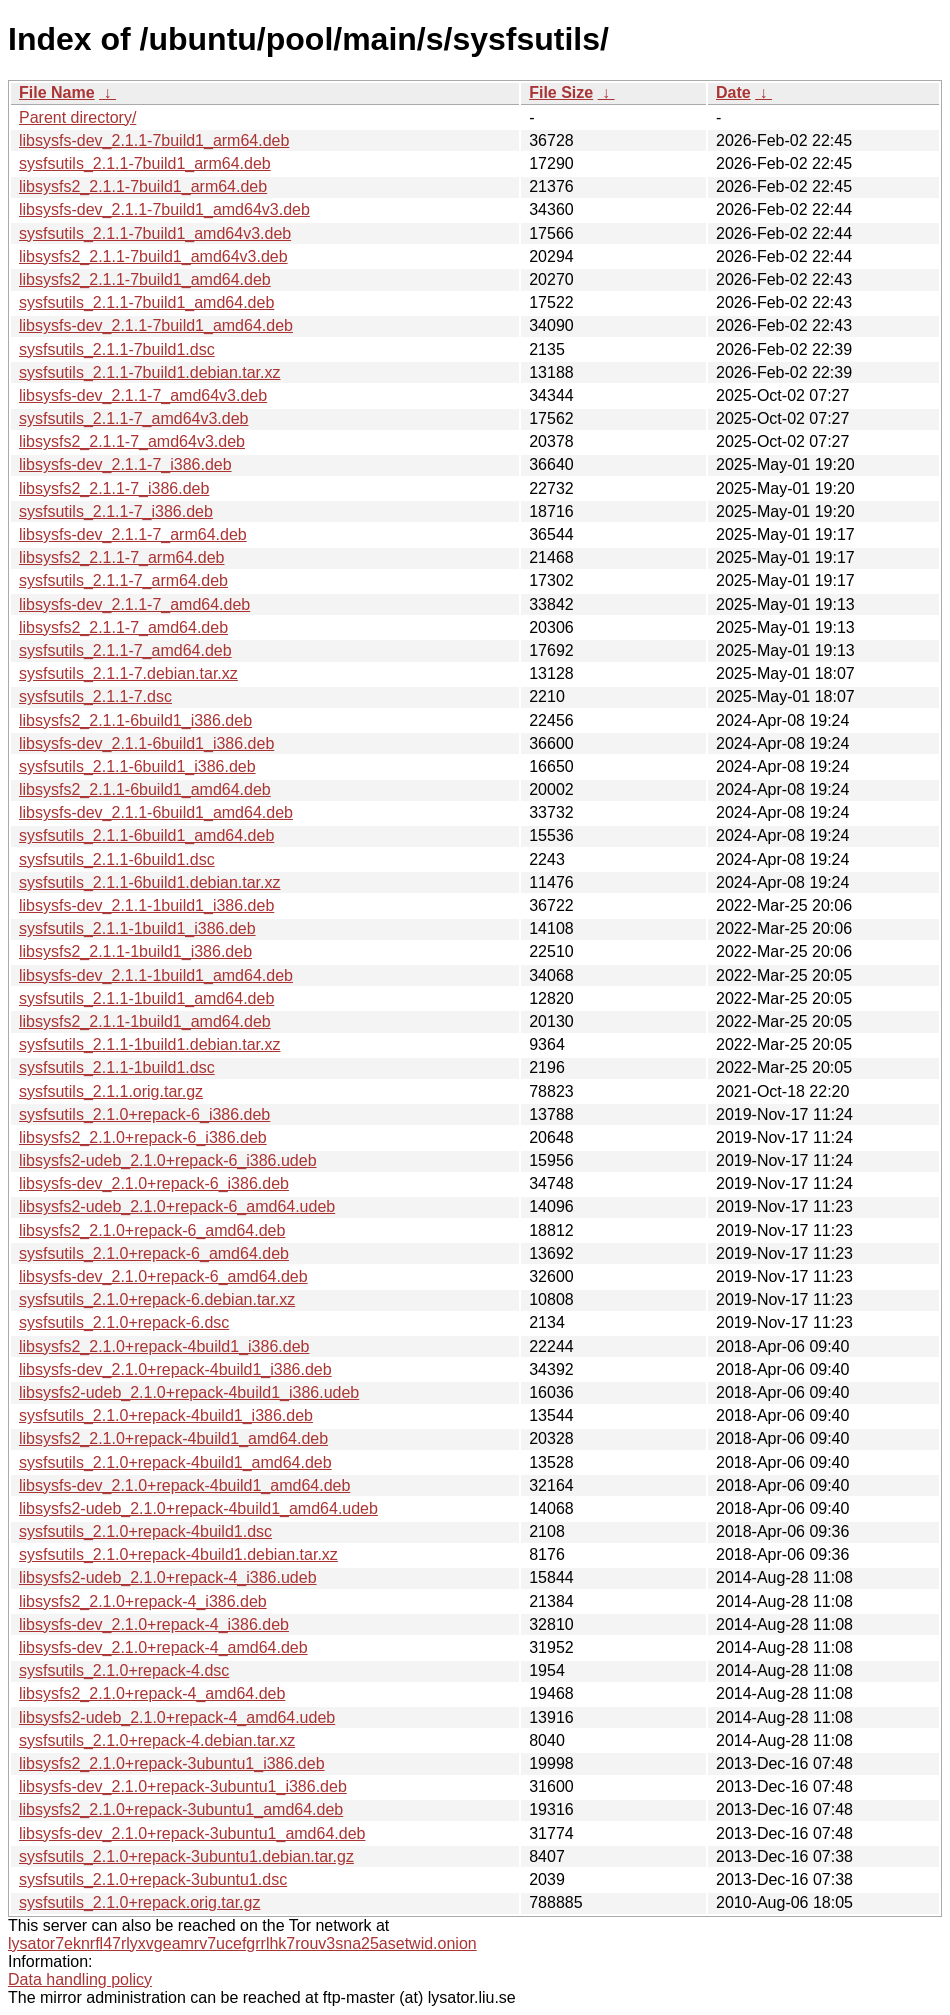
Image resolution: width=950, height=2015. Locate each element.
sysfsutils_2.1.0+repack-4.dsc (124, 1670)
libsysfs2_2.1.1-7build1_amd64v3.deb (153, 256)
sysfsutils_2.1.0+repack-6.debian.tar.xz (157, 1299)
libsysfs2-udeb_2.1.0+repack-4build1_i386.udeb (189, 1392)
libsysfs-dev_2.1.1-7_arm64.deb (133, 534)
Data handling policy (80, 1979)
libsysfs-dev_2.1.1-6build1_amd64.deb (156, 812)
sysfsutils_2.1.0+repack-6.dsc (124, 1322)
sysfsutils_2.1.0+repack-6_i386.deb (144, 1114)
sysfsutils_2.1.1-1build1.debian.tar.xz (149, 1044)
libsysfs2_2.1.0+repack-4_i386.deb (143, 1601)
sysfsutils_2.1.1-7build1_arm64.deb (145, 163)
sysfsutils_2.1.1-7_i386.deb (116, 511)
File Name (57, 92)
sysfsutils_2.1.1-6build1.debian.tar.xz (149, 882)
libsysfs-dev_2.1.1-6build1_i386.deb (146, 743)
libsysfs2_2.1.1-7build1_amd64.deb (145, 279)
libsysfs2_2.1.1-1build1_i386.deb (135, 951)
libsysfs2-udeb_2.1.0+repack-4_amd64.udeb (177, 1717)
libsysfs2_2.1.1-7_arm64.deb (121, 557)
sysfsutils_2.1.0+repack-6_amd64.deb (154, 1253)
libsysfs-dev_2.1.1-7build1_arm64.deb (154, 140)
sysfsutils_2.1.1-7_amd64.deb (125, 650)
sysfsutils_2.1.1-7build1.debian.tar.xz (149, 372)
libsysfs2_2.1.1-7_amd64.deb (123, 627)
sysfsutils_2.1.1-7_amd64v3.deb (133, 418)
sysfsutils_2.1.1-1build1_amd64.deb (146, 998)
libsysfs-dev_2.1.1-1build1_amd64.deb (156, 975)
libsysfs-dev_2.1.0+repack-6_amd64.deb (163, 1276)
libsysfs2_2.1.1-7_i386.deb (114, 488)
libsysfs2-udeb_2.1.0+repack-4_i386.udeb (168, 1577)
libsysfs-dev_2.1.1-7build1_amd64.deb (156, 325)
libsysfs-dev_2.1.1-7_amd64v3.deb (143, 395)
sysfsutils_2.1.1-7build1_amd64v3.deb (155, 233)
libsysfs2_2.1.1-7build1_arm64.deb (143, 186)
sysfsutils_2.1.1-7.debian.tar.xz (128, 673)
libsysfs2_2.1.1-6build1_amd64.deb (145, 789)
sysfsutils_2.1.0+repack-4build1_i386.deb (166, 1415)
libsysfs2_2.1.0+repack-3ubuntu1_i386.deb (172, 1763)
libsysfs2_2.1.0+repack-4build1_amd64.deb (173, 1438)
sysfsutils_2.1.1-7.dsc (95, 696)
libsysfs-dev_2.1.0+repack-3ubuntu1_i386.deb (183, 1786)
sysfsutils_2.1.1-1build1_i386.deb (137, 928)
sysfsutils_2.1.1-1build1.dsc (117, 1067)
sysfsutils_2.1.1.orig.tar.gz (111, 1091)
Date (733, 92)
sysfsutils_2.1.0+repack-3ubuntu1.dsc (153, 1879)
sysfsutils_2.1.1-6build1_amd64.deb (146, 835)
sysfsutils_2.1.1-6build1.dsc (117, 859)
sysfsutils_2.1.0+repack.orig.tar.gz (139, 1902)
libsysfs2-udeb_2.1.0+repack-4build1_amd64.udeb (198, 1508)
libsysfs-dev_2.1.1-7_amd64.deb (134, 604)
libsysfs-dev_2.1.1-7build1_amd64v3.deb (164, 209)
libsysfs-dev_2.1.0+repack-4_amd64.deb (163, 1647)
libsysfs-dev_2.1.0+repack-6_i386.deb (154, 1183)
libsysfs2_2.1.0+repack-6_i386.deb (143, 1137)
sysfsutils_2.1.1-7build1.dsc (117, 349)
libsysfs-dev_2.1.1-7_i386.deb (125, 464)
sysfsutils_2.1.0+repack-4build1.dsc (145, 1531)
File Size (561, 92)
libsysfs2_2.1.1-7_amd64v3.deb (132, 441)
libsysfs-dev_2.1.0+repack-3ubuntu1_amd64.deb (192, 1833)
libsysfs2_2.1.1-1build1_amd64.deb (145, 1021)
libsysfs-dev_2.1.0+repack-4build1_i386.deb (175, 1369)
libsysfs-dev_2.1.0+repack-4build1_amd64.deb (184, 1485)
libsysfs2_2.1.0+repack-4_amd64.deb (152, 1693)
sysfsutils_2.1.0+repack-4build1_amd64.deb (175, 1462)
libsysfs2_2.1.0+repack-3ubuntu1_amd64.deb (181, 1809)
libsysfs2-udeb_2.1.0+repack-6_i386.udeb (168, 1160)
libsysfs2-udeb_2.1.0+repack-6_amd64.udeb (177, 1206)
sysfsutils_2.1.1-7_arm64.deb (123, 580)
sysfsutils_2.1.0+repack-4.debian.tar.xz (157, 1740)
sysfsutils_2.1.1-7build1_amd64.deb (146, 302)
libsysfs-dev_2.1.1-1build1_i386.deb (146, 905)
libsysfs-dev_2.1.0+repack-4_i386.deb (154, 1624)
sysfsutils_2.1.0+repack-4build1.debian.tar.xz (178, 1554)
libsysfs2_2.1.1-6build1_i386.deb (135, 720)
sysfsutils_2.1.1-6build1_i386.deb (137, 766)
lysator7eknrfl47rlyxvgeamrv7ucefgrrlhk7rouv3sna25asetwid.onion (242, 1943)
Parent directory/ (77, 117)
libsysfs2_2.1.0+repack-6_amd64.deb (152, 1230)
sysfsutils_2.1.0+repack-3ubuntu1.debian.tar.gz (186, 1856)
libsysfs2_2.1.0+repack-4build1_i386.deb (164, 1346)
